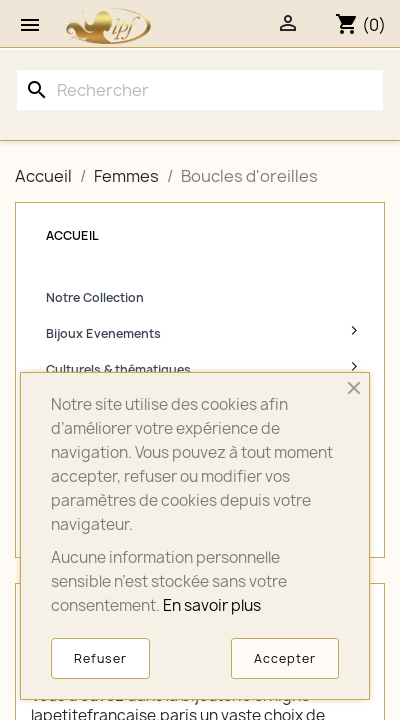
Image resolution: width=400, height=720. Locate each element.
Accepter (285, 658)
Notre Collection (95, 297)
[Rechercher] (200, 90)
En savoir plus (212, 605)
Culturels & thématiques (118, 369)
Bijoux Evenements (103, 333)
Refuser (100, 658)
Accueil (72, 235)
